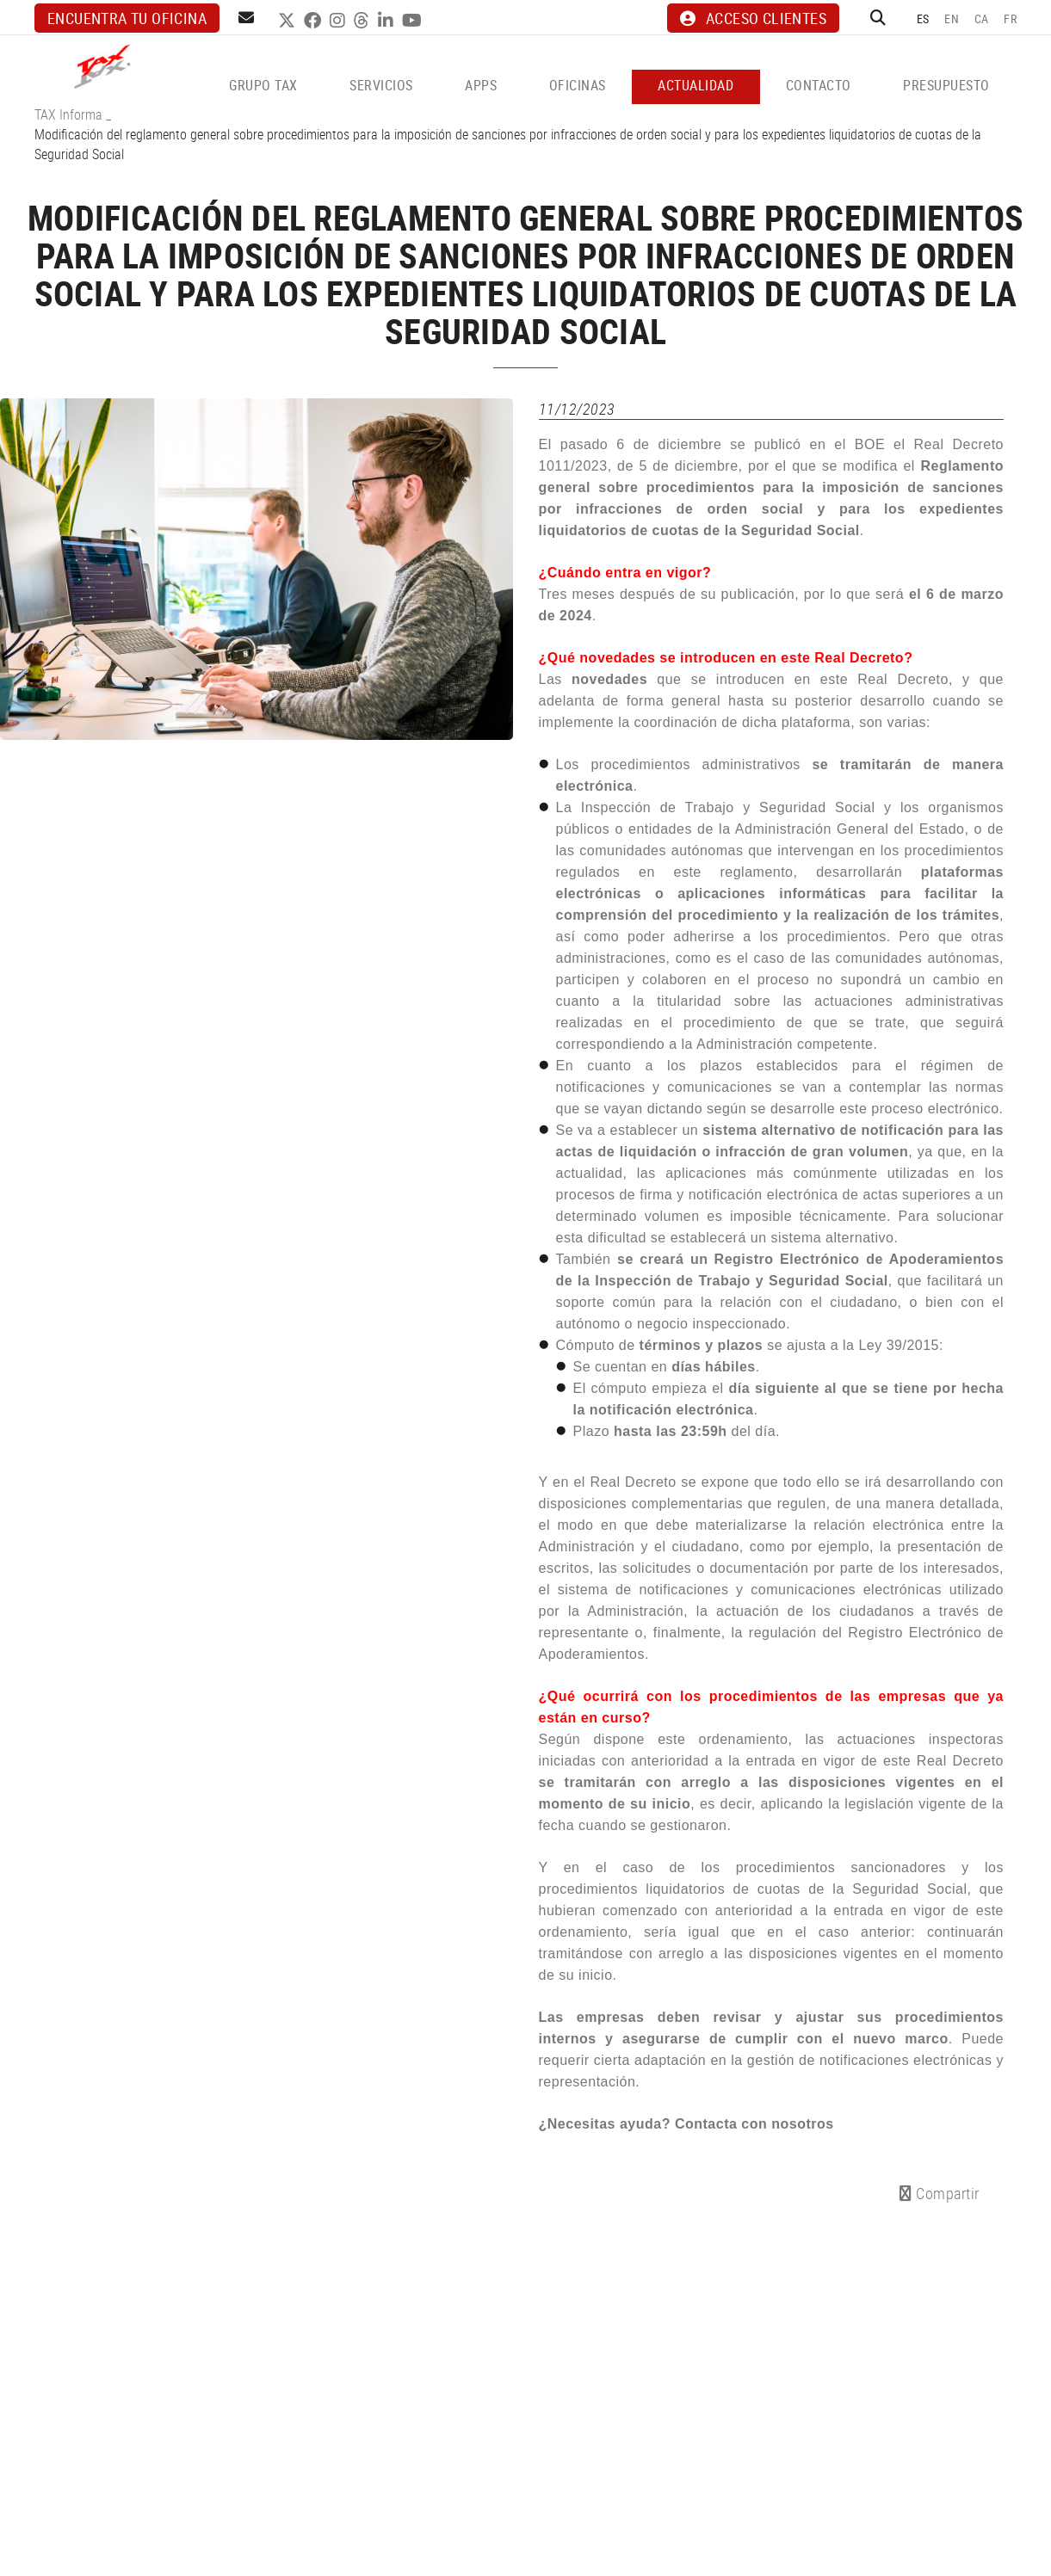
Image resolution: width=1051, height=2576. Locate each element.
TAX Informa (68, 114)
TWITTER (289, 20)
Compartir (940, 2193)
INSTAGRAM (339, 20)
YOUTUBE (414, 20)
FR (1010, 18)
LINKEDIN (388, 20)
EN (951, 18)
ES (923, 18)
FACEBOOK (314, 20)
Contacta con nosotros (754, 2124)
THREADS (364, 20)
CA (981, 18)
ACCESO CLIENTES (753, 18)
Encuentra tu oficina (127, 18)
